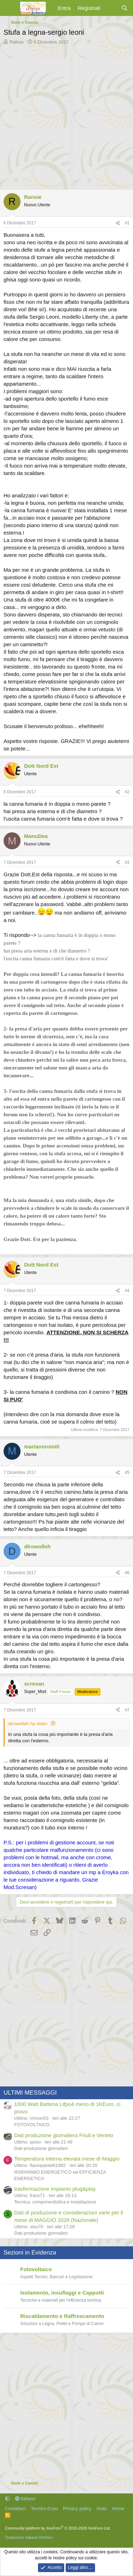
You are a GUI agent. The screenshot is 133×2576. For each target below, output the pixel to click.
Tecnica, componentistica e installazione (55, 2202)
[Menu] (9, 8)
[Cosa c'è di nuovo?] (110, 8)
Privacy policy (77, 2508)
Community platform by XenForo (58, 2528)
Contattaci (15, 2508)
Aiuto (101, 2508)
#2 (127, 791)
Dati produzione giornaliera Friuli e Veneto (63, 2135)
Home (118, 2508)
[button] (7, 2498)
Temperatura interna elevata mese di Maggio (67, 2159)
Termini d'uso (44, 2508)
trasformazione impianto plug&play (55, 2189)
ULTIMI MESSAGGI (30, 2092)
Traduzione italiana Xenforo (28, 2537)
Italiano (25, 2498)
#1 (127, 222)
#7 (127, 1710)
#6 (127, 1572)
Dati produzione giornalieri (41, 2148)
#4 (127, 1290)
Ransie (17, 42)
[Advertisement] (66, 115)
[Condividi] (117, 223)
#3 (127, 862)
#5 (127, 1472)
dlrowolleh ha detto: (28, 1723)
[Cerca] (125, 8)
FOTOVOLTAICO (32, 2124)
